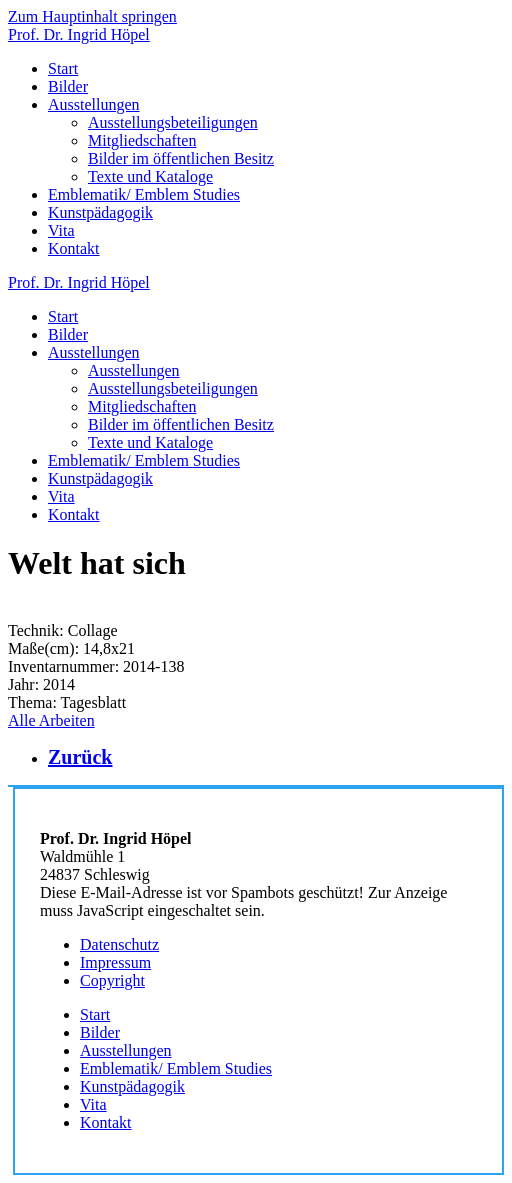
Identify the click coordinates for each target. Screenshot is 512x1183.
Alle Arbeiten (51, 720)
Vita (61, 230)
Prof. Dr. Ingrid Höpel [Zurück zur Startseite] (79, 34)
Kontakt (74, 248)
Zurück (80, 757)
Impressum (115, 962)
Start (63, 68)
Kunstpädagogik (100, 212)
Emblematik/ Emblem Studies (144, 194)
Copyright (112, 980)
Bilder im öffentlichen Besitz (181, 158)
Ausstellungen (94, 104)
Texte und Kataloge (150, 176)
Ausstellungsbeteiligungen (173, 122)
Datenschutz (119, 944)
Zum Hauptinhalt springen (92, 16)
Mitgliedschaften (142, 140)
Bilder (68, 86)
